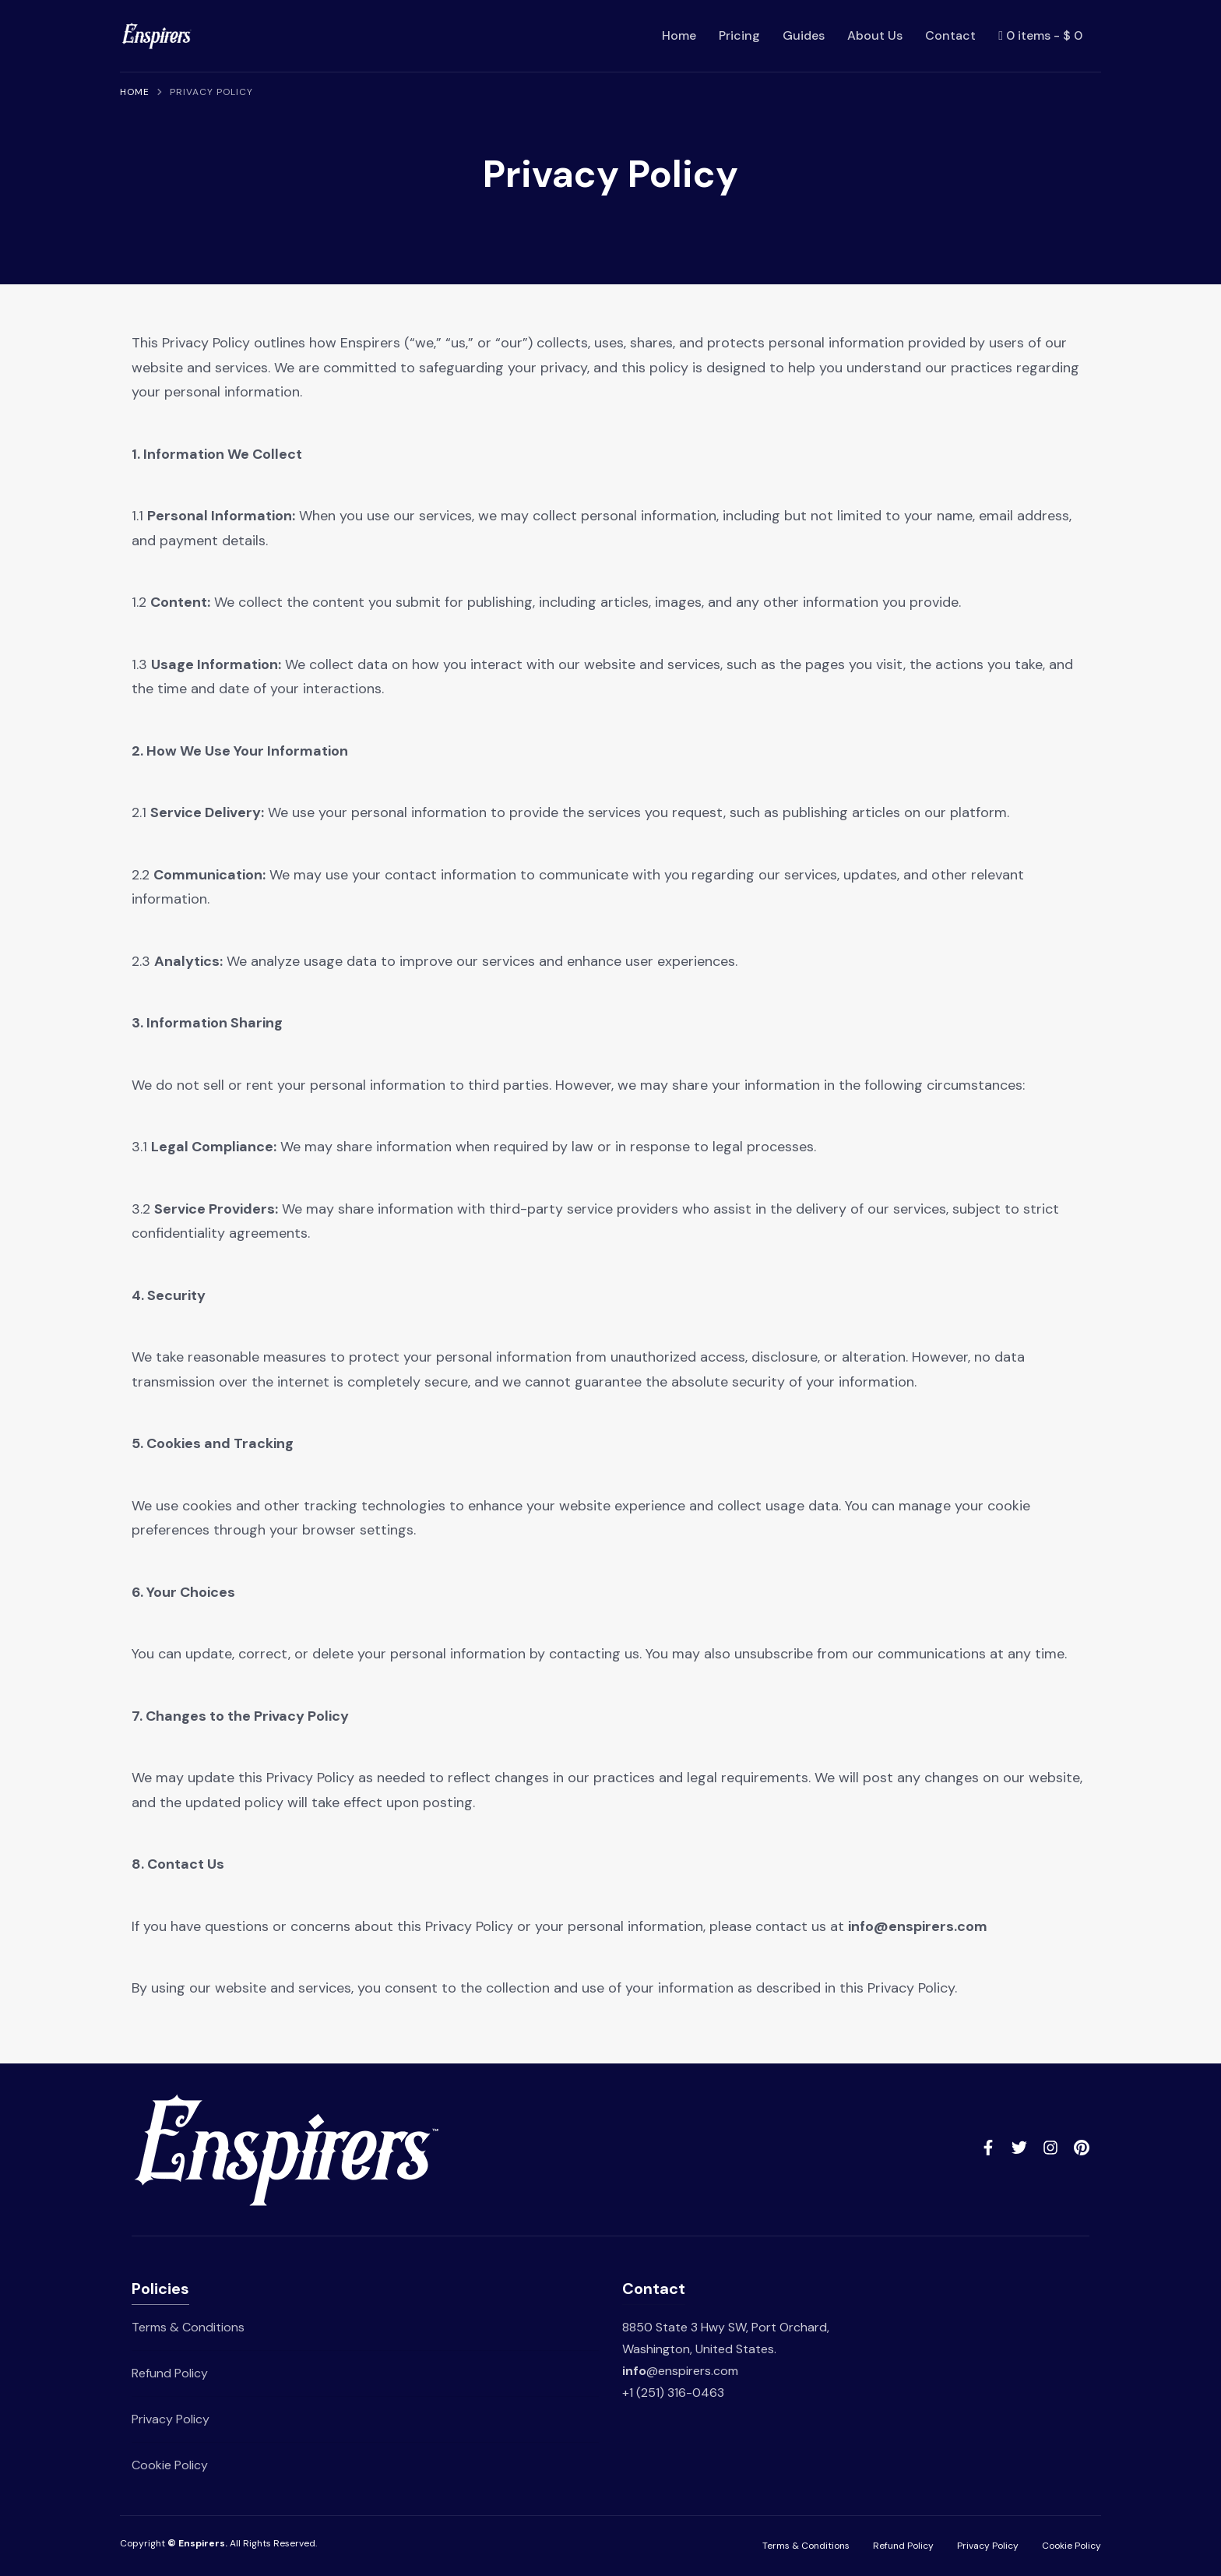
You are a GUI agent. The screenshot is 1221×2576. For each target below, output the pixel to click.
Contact (950, 35)
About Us (875, 35)
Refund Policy (170, 2373)
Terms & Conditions (188, 2327)
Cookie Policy (170, 2465)
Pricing (739, 35)
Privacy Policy (170, 2419)
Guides (804, 35)
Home (679, 35)
